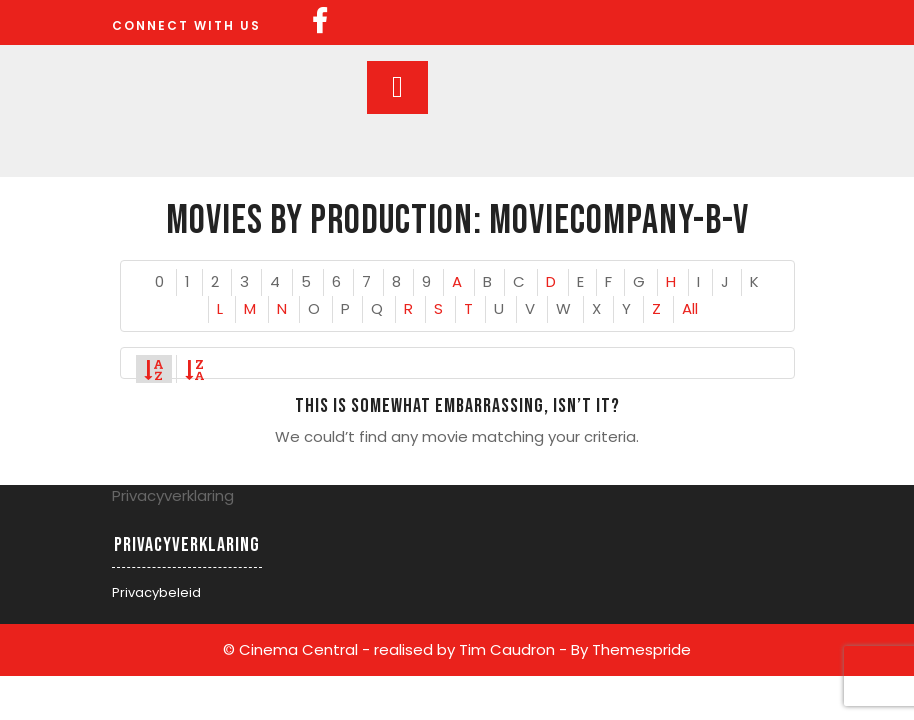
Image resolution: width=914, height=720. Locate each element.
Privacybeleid (156, 592)
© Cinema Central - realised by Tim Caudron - (395, 649)
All (690, 308)
